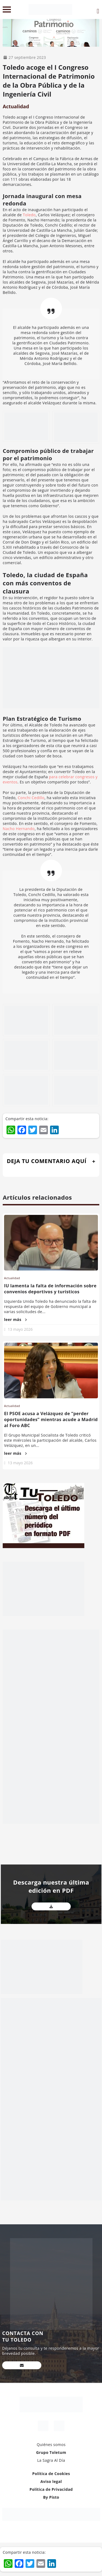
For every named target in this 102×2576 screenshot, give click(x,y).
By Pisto (51, 2497)
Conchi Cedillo (31, 797)
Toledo (29, 214)
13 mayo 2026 (20, 1329)
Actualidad (16, 106)
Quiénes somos (51, 2444)
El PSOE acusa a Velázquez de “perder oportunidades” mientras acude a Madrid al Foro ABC (51, 1419)
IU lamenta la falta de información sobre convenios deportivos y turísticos (50, 1289)
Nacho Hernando (19, 828)
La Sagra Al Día (51, 2460)
